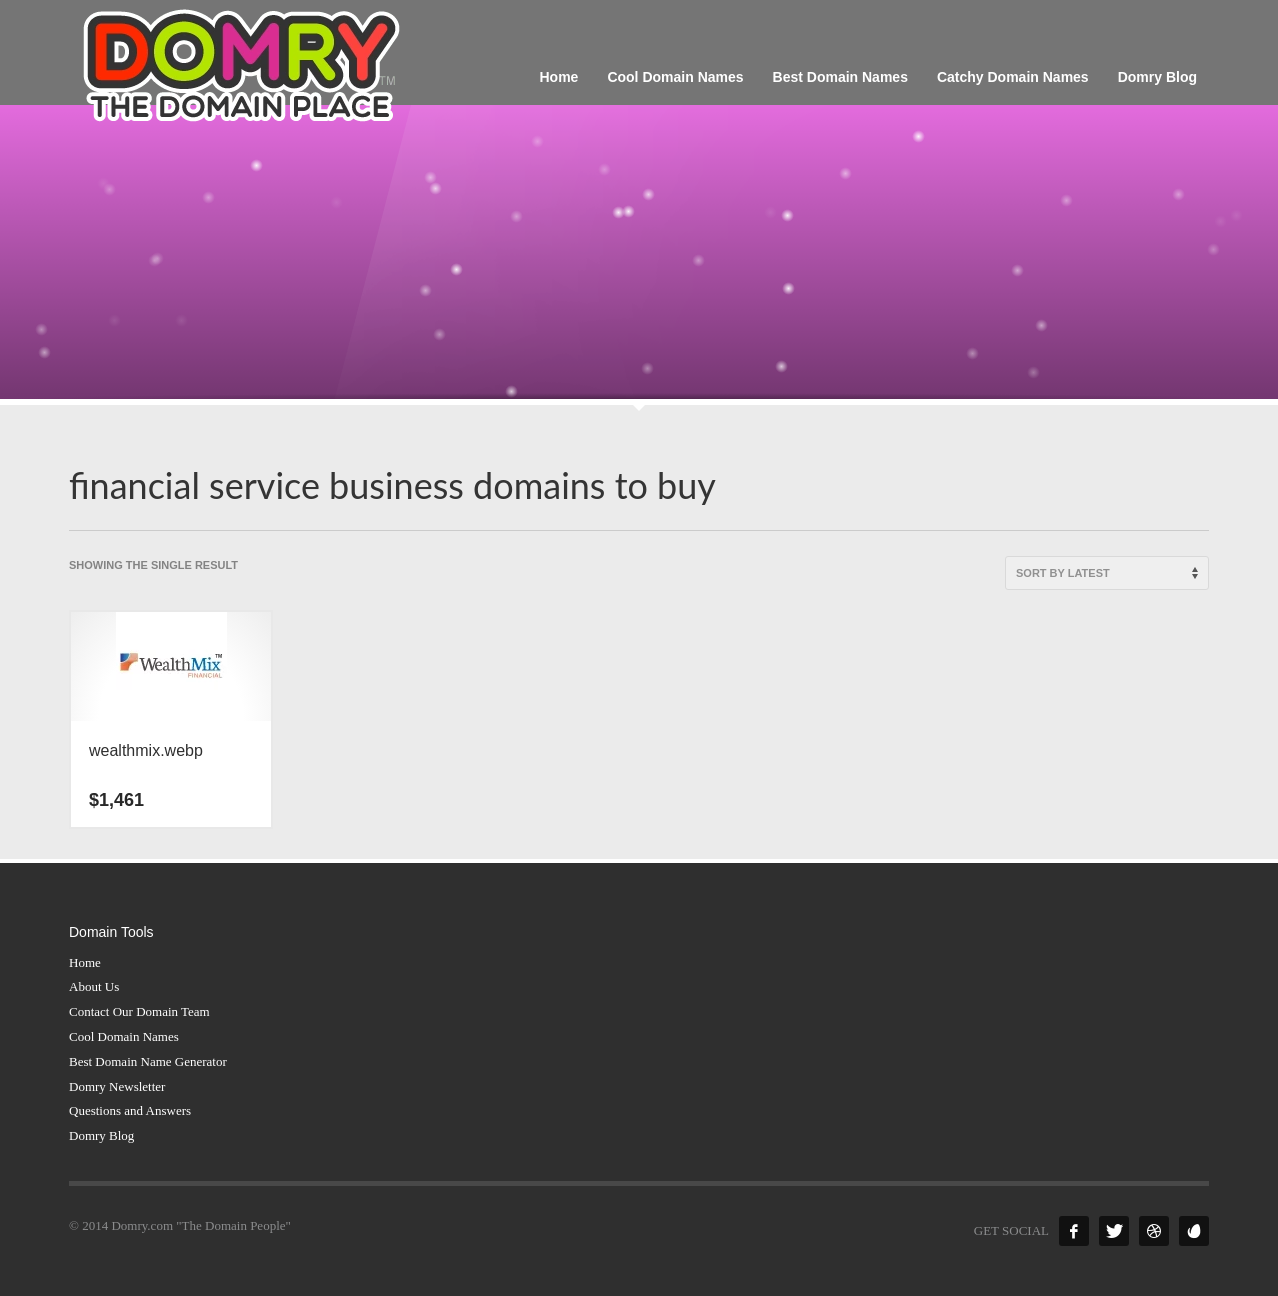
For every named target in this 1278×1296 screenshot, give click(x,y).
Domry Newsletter (117, 1086)
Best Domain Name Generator (148, 1061)
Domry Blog (101, 1135)
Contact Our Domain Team (139, 1011)
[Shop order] (1107, 573)
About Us (94, 986)
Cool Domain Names (124, 1036)
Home (85, 962)
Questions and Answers (130, 1110)
